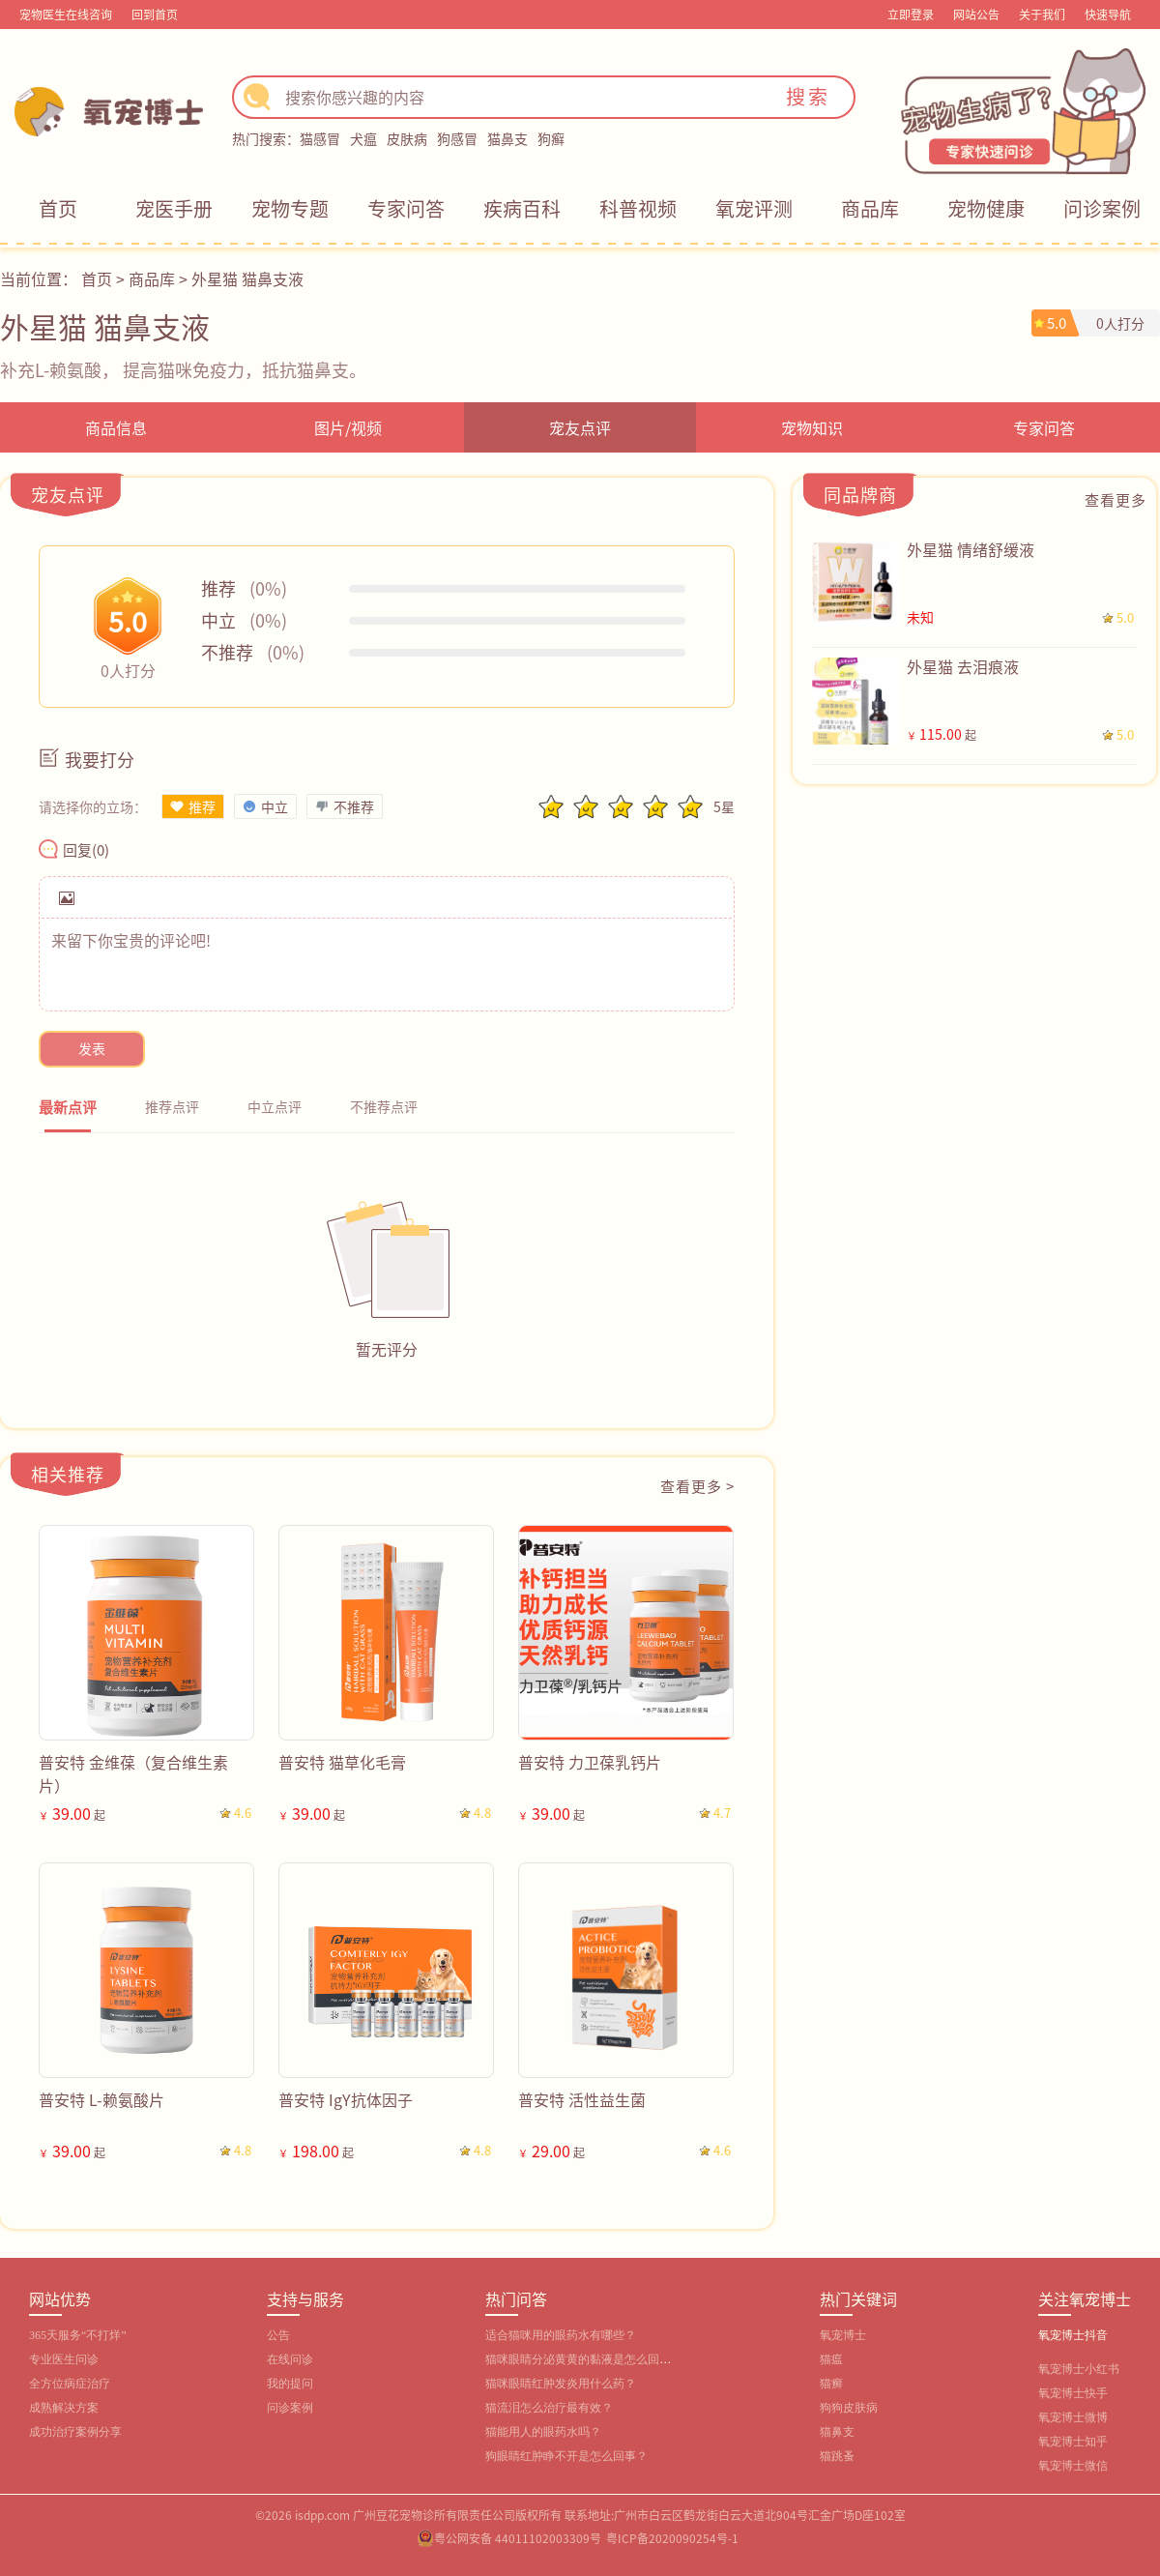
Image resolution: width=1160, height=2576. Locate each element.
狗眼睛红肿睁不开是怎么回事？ (566, 2456)
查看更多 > (697, 1486)
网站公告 (976, 14)
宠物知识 (812, 427)
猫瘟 (831, 2359)
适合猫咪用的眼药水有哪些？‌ (560, 2335)
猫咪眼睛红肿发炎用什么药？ (560, 2383)
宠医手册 (174, 208)
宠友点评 (580, 427)
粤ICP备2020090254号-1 (672, 2538)
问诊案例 (1102, 208)
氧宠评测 (754, 208)
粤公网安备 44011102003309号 (517, 2538)
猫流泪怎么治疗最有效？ (549, 2408)
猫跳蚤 (837, 2456)
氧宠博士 (843, 2335)
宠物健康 (986, 208)
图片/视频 (348, 427)
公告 (278, 2335)
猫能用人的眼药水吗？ (543, 2432)
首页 (58, 208)
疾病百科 (522, 208)
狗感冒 (457, 138)
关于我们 (1042, 14)
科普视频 (638, 208)
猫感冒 (320, 138)
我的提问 (290, 2383)
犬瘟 (363, 138)
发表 (91, 1048)
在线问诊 (290, 2359)
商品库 (870, 208)
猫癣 (831, 2383)
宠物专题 (290, 208)
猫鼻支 (507, 138)
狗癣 (551, 138)
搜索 (808, 96)
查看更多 (1115, 499)
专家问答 (406, 208)
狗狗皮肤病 (849, 2408)
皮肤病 (407, 138)
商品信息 (116, 427)
